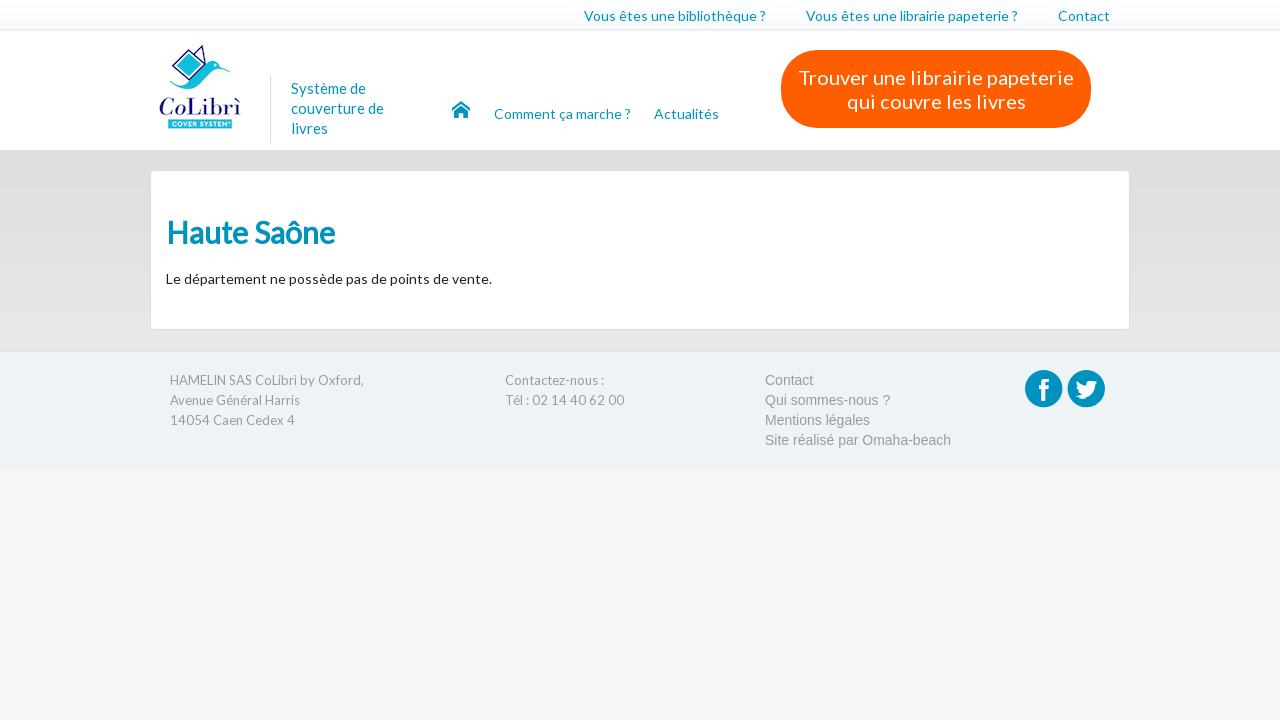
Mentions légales (817, 420)
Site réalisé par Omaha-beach (858, 440)
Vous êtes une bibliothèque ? (675, 15)
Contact (1084, 15)
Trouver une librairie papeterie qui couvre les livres (936, 89)
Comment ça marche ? (564, 113)
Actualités (686, 113)
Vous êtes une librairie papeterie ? (912, 15)
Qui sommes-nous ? (827, 400)
